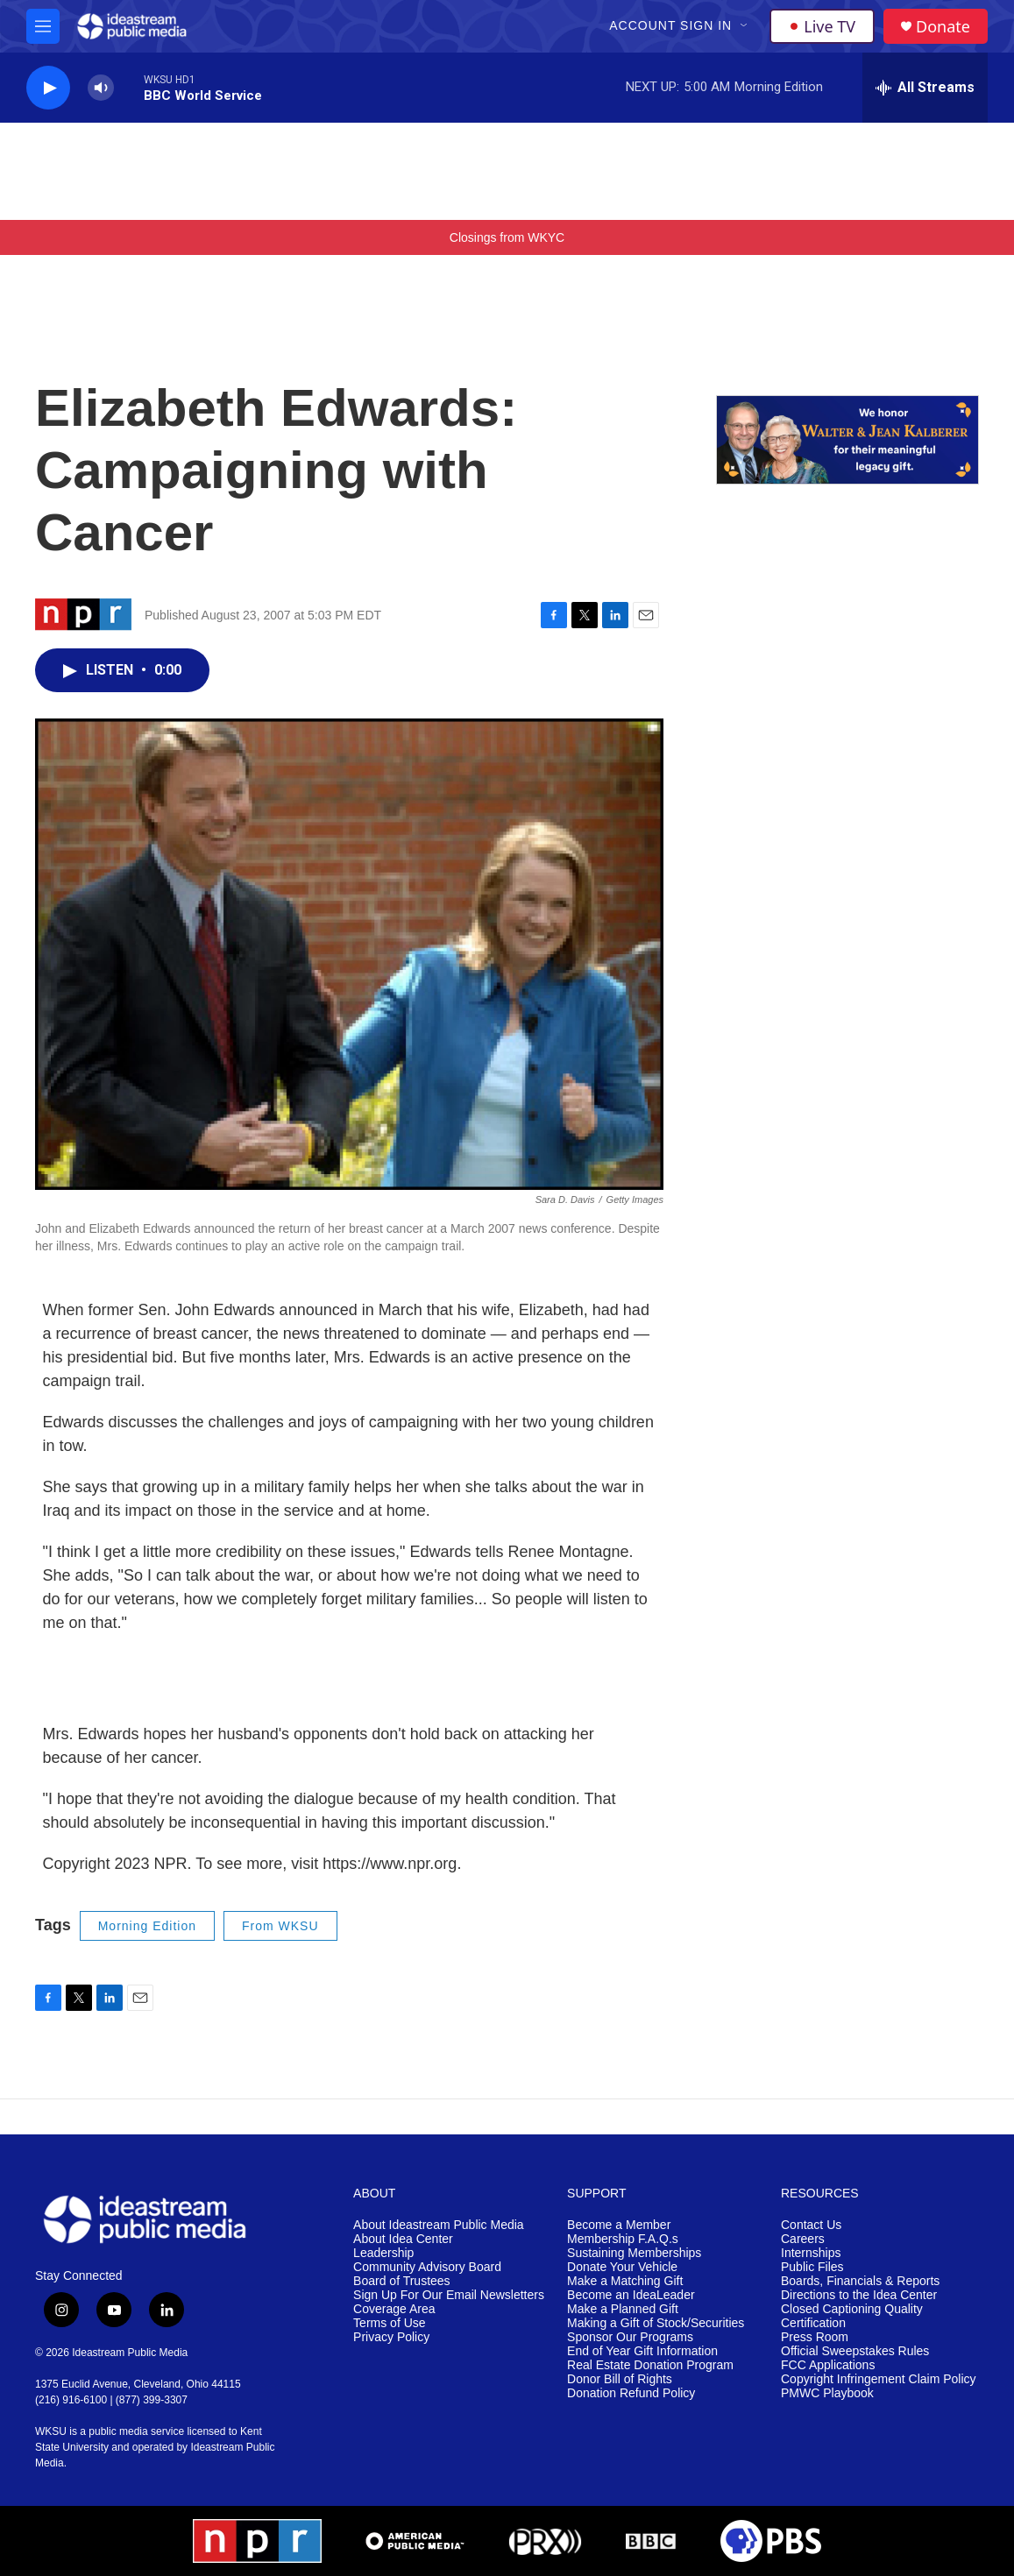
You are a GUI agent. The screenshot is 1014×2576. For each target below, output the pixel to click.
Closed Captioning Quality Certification (852, 2316)
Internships (810, 2253)
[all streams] (925, 88)
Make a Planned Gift (622, 2309)
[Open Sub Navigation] (745, 26)
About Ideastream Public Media (438, 2225)
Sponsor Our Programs (630, 2337)
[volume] (101, 88)
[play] (48, 88)
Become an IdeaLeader (631, 2295)
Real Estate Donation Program (650, 2365)
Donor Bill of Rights (619, 2379)
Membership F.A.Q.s (622, 2239)
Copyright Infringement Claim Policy (878, 2379)
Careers (803, 2239)
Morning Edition (147, 1926)
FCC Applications (828, 2365)
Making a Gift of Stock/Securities (655, 2323)
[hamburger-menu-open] (43, 26)
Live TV (822, 26)
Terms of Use (389, 2323)
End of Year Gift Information (642, 2351)
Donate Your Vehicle (622, 2267)
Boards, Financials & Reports (860, 2281)
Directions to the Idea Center (859, 2295)
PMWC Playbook (827, 2393)
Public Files (812, 2267)
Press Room (814, 2337)
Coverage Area (394, 2309)
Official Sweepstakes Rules (855, 2351)
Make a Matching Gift (625, 2281)
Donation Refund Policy (631, 2393)
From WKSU (280, 1926)
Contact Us (811, 2225)
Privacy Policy (391, 2337)
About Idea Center (403, 2239)
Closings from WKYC (507, 237)
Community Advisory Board (427, 2267)
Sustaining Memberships (634, 2253)
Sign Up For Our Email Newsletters (448, 2295)
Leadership (383, 2253)
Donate (943, 27)
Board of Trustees (401, 2281)
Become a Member (618, 2225)
